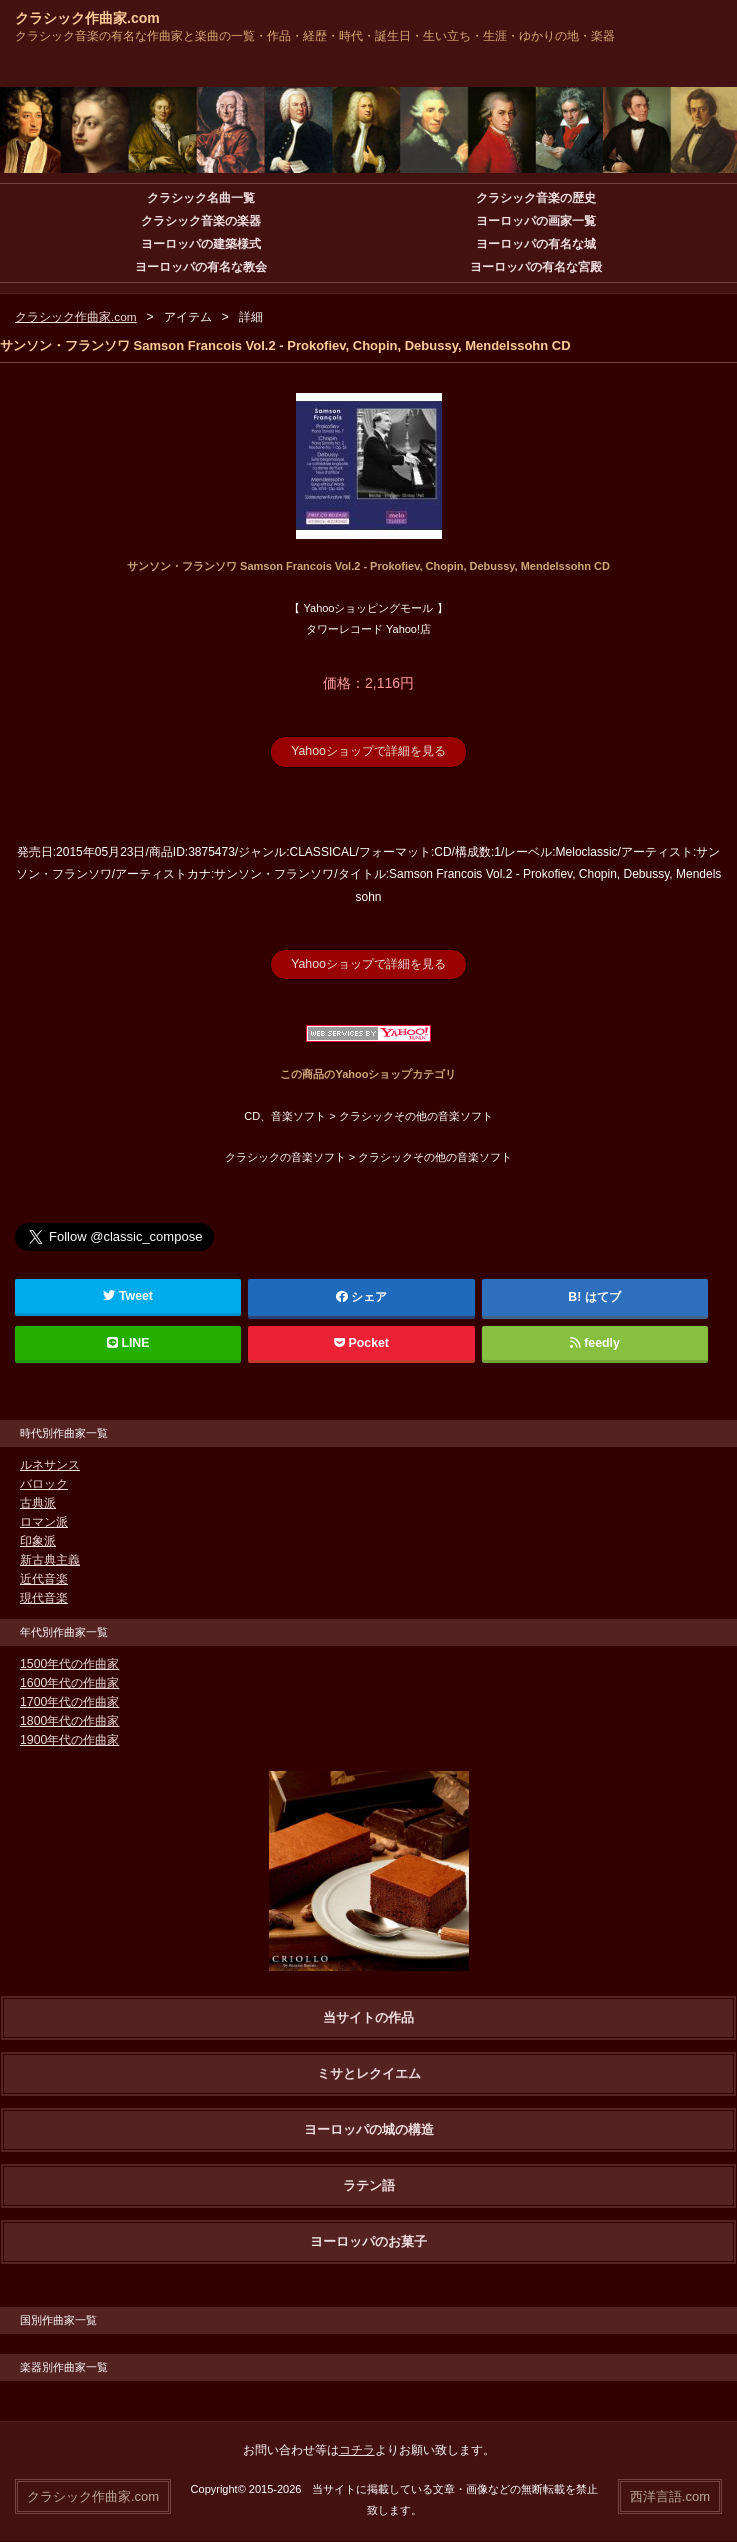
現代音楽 (44, 1597)
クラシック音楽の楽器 (201, 221)
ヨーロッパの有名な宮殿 (536, 267)
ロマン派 (44, 1521)
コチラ (357, 2449)
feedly (594, 1342)
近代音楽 (44, 1578)
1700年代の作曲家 (69, 1701)
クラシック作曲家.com (87, 18)
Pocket (361, 1342)
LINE (128, 1342)
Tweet (128, 1295)
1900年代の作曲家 (69, 1739)
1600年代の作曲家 (69, 1682)
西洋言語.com (670, 2494)
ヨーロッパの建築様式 (201, 244)
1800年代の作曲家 (69, 1720)
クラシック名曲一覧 (201, 198)
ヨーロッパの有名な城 (536, 244)
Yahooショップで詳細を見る (369, 751)
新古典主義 (50, 1559)
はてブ (603, 1296)
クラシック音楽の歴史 (536, 198)
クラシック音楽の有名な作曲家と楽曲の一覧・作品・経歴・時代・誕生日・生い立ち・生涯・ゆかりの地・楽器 (315, 36)
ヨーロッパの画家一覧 (536, 221)
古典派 (38, 1502)
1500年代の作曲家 (69, 1663)
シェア (362, 1296)
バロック (44, 1483)
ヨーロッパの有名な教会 (201, 267)
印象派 (38, 1540)
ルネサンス (50, 1464)
